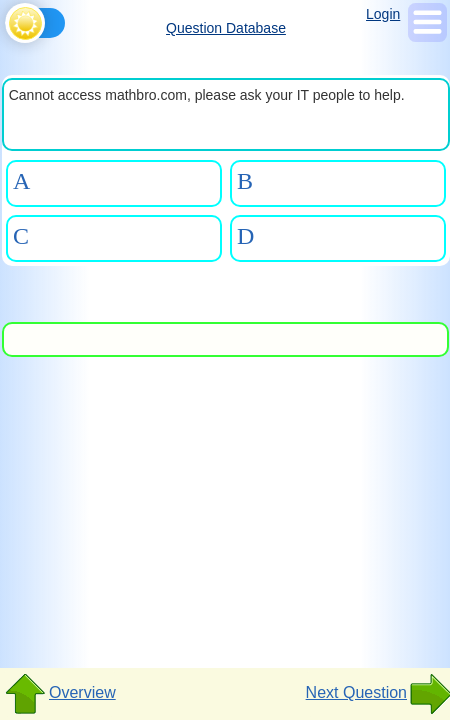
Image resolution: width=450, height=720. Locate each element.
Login (383, 14)
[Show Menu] (427, 37)
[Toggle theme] (8, 18)
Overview (59, 694)
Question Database (226, 28)
